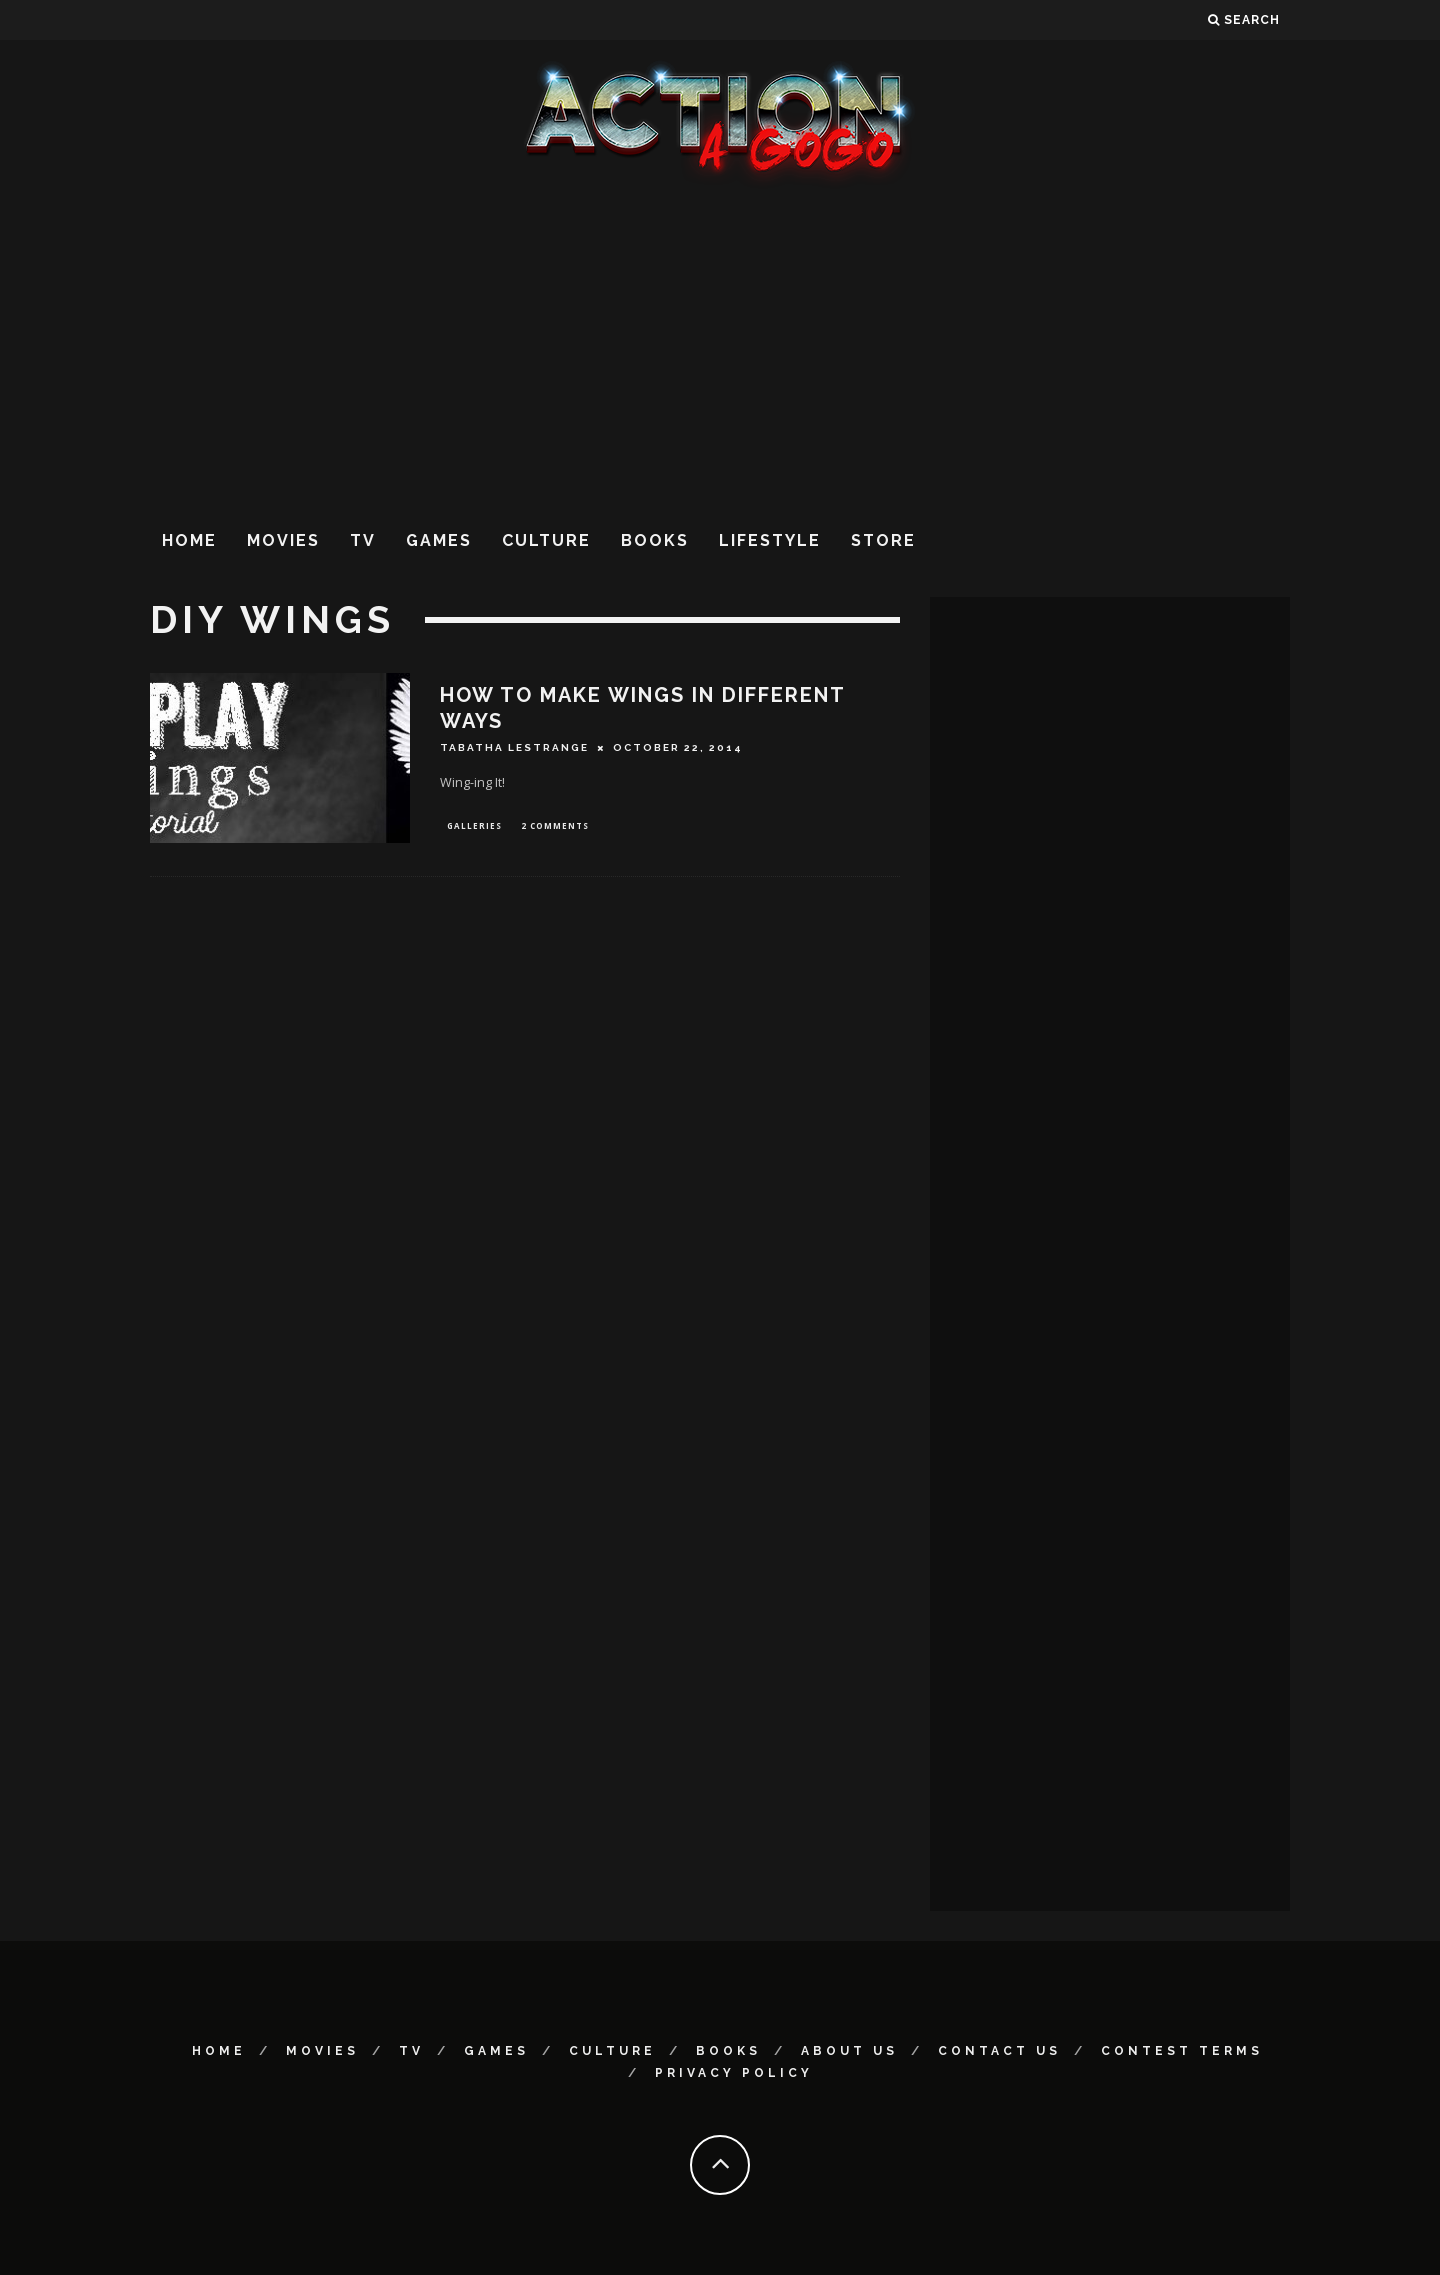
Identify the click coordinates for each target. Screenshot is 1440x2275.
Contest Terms (1182, 2051)
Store (883, 540)
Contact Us (999, 2051)
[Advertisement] (720, 349)
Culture (546, 540)
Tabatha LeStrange (514, 747)
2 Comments (555, 826)
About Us (849, 2051)
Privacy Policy (734, 2073)
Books (655, 540)
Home (189, 540)
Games (439, 540)
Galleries (474, 826)
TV (363, 540)
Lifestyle (770, 540)
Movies (283, 540)
